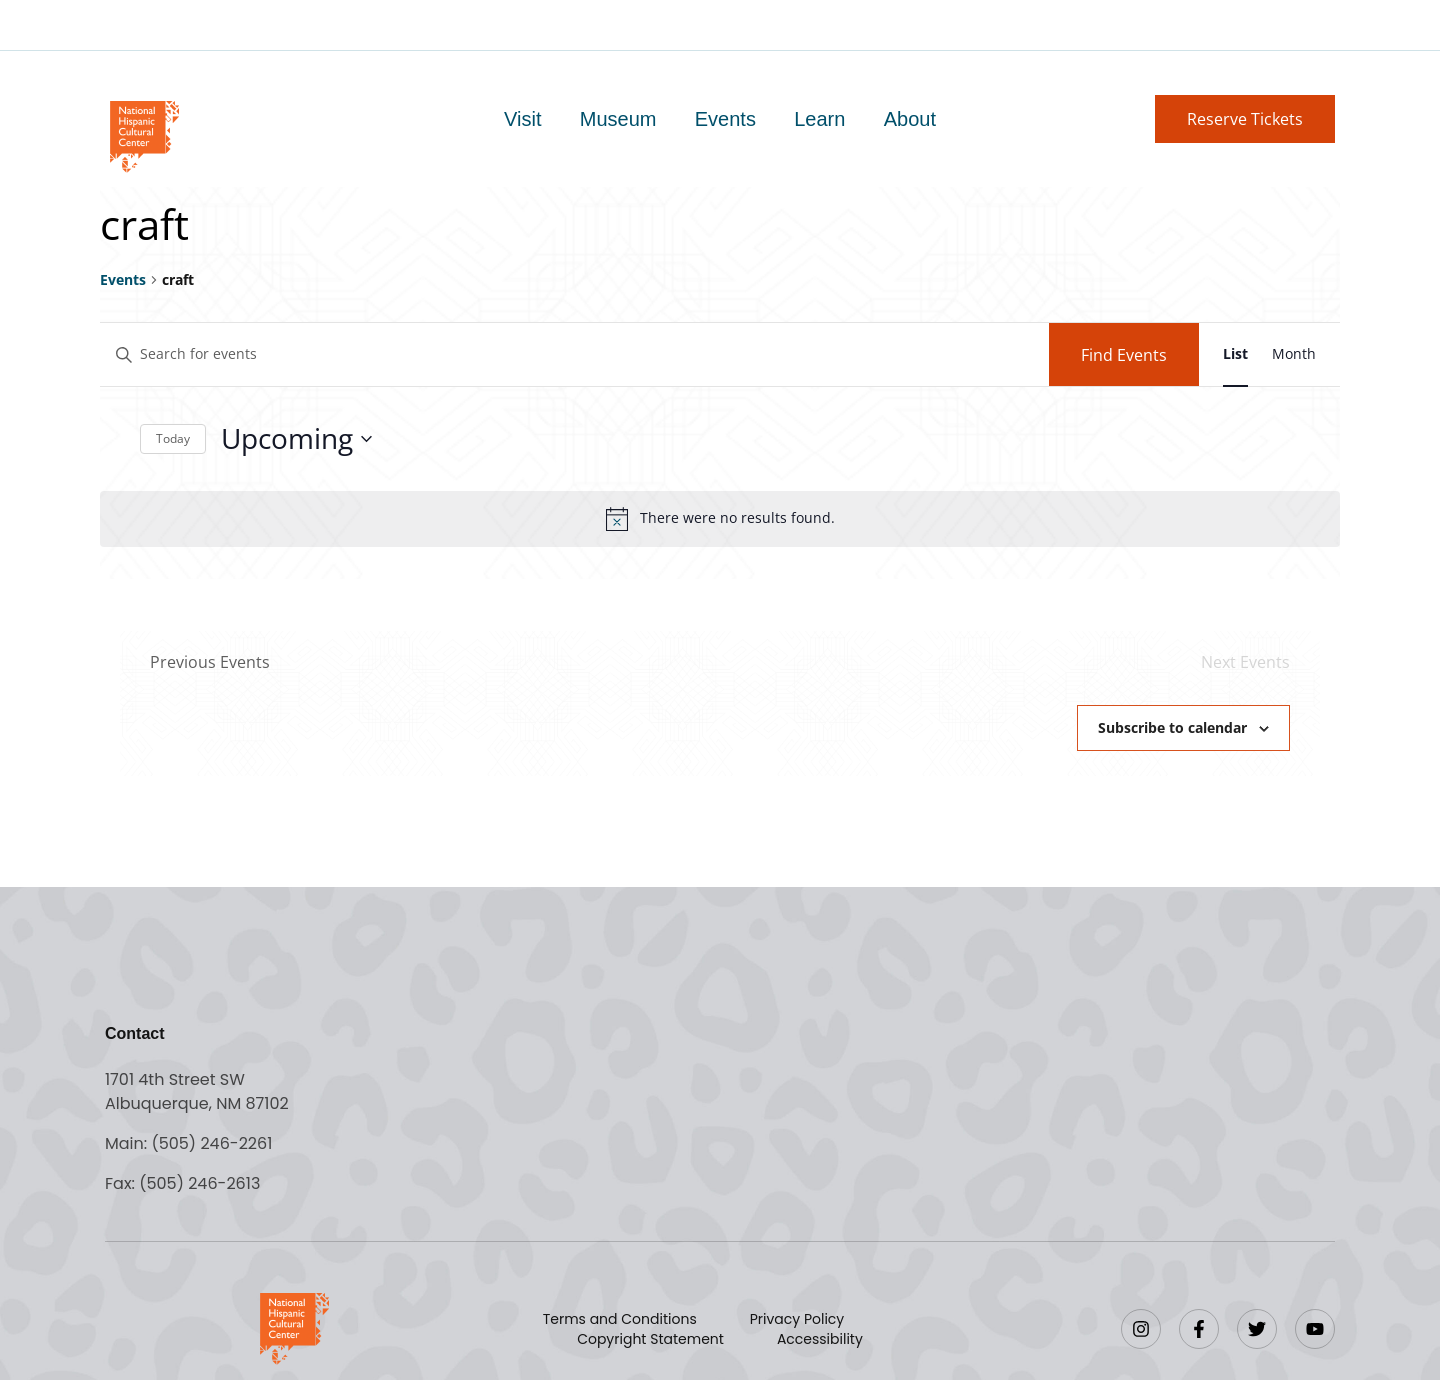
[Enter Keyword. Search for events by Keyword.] (574, 354)
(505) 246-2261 (211, 1143)
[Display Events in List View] (1235, 354)
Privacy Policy (797, 1319)
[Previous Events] (210, 662)
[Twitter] (1257, 1329)
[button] (1245, 119)
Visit (523, 119)
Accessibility (820, 1339)
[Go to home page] (143, 134)
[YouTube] (1315, 1329)
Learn (819, 119)
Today (173, 438)
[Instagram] (1141, 1329)
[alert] (720, 519)
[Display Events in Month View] (1294, 354)
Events (725, 119)
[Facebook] (1199, 1329)
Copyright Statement (650, 1339)
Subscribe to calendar (1172, 727)
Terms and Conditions (620, 1319)
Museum (618, 119)
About (909, 119)
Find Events (1124, 355)
